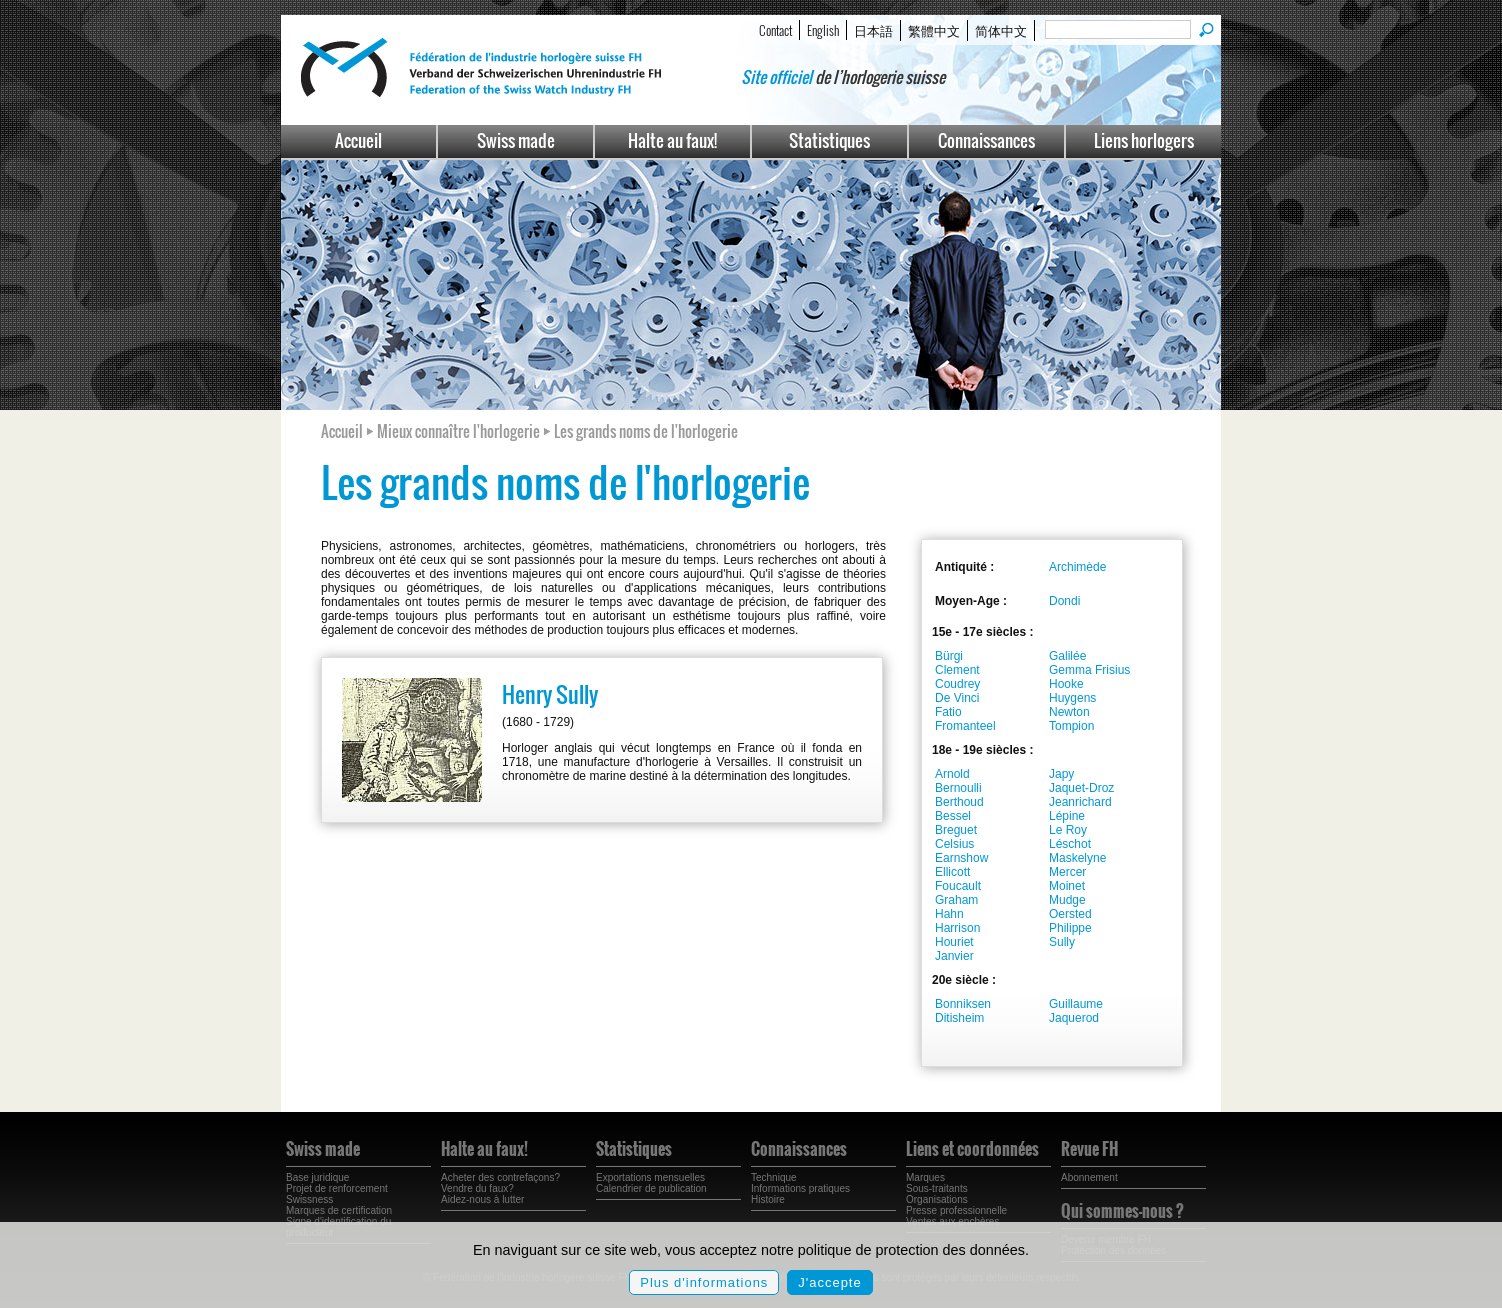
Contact (775, 30)
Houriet (954, 942)
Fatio (948, 712)
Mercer (1067, 872)
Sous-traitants (937, 1188)
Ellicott (952, 872)
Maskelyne (1077, 858)
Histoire (768, 1199)
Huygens (1072, 698)
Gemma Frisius (1089, 670)
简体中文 (1001, 30)
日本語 (873, 30)
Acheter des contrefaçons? (500, 1177)
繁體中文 (934, 30)
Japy (1061, 774)
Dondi (1064, 601)
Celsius (954, 844)
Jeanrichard (1080, 802)
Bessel (953, 816)
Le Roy (1068, 830)
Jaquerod (1074, 1018)
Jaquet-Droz (1081, 788)
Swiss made (516, 140)
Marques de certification (339, 1210)
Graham (956, 900)
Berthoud (959, 802)
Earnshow (961, 858)
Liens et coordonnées (972, 1149)
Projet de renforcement (337, 1188)
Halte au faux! (672, 140)
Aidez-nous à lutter (482, 1199)
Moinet (1067, 886)
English (823, 30)
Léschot (1070, 844)
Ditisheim (959, 1018)
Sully (1062, 942)
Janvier (954, 956)
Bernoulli (958, 788)
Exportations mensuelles (650, 1177)
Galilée (1067, 656)
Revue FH (1089, 1149)
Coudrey (957, 684)
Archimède (1077, 567)
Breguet (956, 830)
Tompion (1071, 726)
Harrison (957, 928)
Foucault (958, 886)
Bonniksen (963, 1004)
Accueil (358, 140)
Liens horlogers (1144, 140)
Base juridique (317, 1177)
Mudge (1067, 900)
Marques (925, 1177)
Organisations (937, 1199)
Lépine (1067, 816)
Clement (957, 670)
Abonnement (1089, 1177)
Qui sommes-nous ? (1122, 1211)
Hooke (1066, 684)
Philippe (1070, 928)
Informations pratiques (800, 1188)
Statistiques (829, 140)
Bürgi (949, 656)
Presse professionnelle (956, 1210)
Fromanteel (965, 726)
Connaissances (986, 140)
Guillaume (1076, 1004)
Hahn (949, 914)
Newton (1069, 712)
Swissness (309, 1199)
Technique (774, 1177)
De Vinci (957, 698)
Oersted (1070, 914)
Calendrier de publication (651, 1188)
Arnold (952, 774)
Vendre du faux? (477, 1188)
